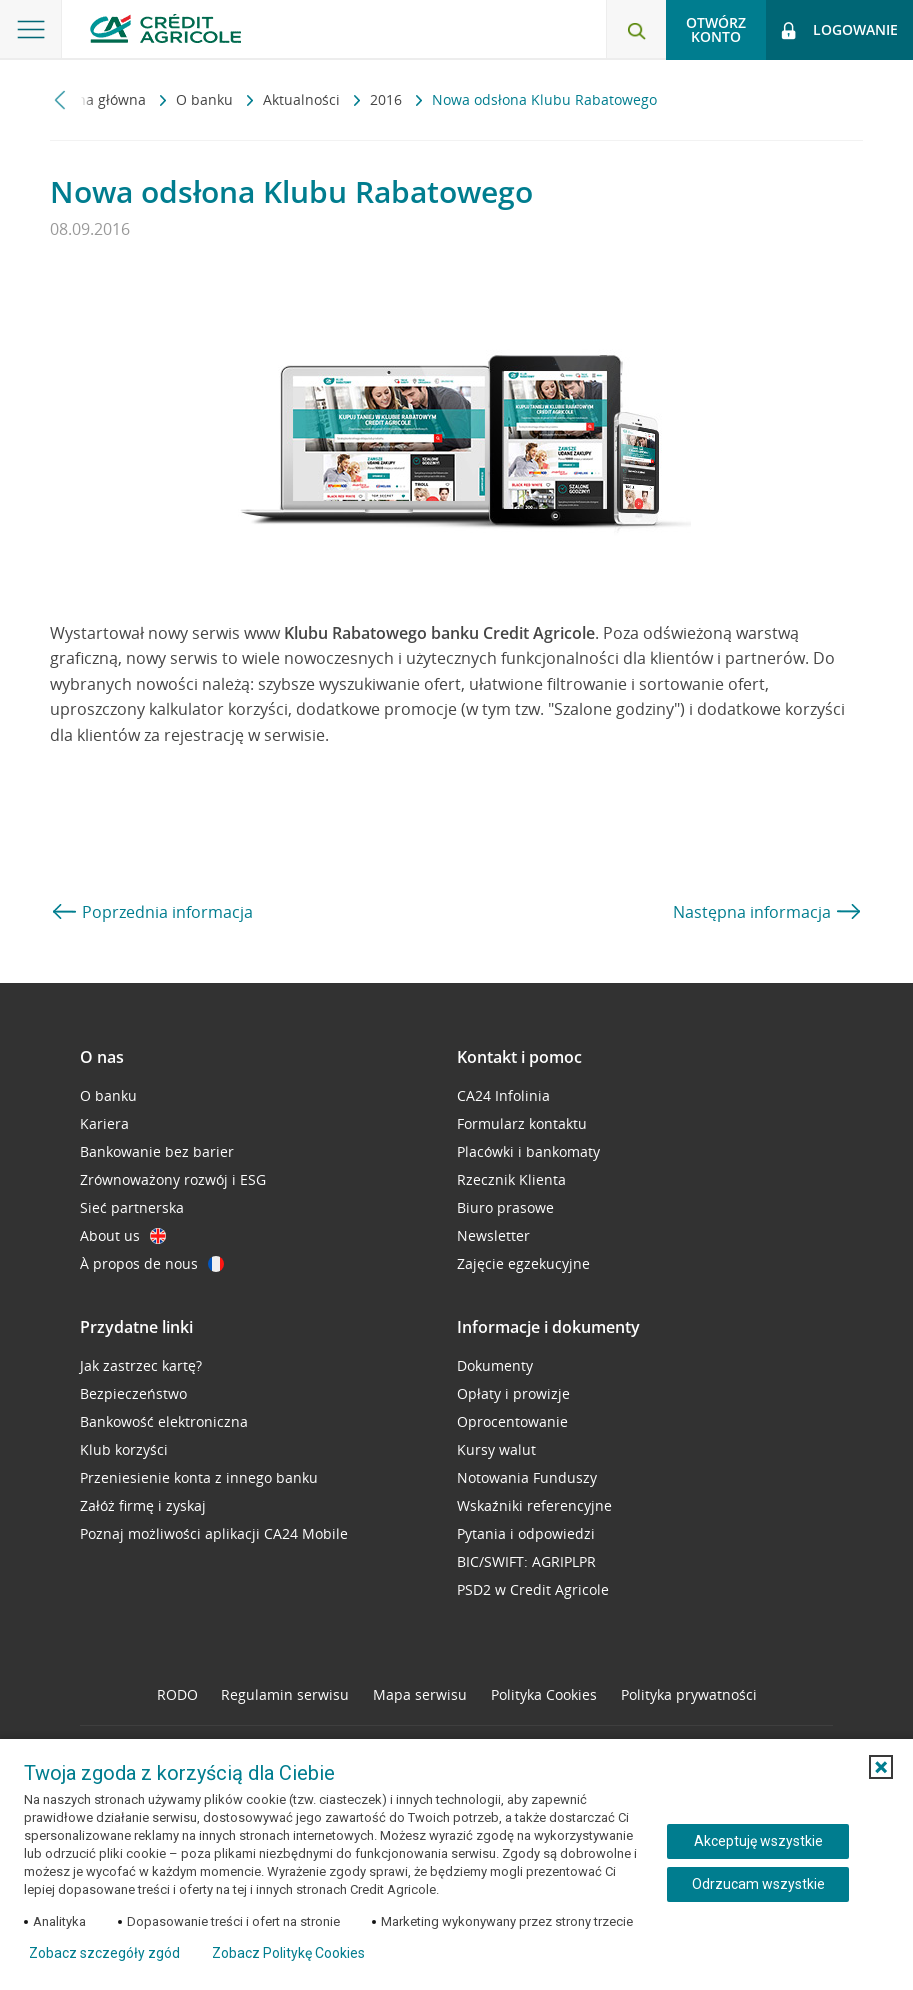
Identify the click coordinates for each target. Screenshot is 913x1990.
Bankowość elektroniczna (164, 1421)
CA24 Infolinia (503, 1095)
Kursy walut (496, 1449)
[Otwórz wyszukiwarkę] (636, 30)
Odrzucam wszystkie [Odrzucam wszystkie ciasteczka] (758, 1884)
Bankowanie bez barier (157, 1151)
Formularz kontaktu (522, 1123)
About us (123, 1235)
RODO (177, 1694)
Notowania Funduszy (527, 1477)
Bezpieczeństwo (133, 1393)
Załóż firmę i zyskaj (143, 1505)
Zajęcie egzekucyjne (523, 1263)
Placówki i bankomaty (528, 1151)
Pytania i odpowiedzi (526, 1533)
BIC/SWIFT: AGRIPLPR (526, 1561)
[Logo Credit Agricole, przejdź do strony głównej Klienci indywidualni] (165, 28)
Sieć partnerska (132, 1207)
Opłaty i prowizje (513, 1393)
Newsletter (493, 1235)
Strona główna (100, 99)
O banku (206, 99)
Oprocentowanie (512, 1421)
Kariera (104, 1123)
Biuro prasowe (505, 1207)
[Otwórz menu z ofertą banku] (31, 30)
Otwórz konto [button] (716, 29)
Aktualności (303, 99)
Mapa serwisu (420, 1694)
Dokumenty (495, 1365)
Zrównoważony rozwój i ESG (173, 1179)
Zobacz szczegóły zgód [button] (104, 1953)
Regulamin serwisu (285, 1694)
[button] (881, 1767)
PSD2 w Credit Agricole (533, 1589)
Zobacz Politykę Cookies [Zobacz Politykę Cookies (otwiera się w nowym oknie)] (288, 1953)
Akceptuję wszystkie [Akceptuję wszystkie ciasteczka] (758, 1841)
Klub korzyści (124, 1449)
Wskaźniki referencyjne (534, 1505)
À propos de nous (152, 1263)
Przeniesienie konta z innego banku (199, 1477)
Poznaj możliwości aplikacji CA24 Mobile (214, 1533)
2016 (388, 99)
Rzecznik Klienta (511, 1179)
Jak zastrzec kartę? (141, 1365)
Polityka (544, 1694)
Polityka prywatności (689, 1694)
